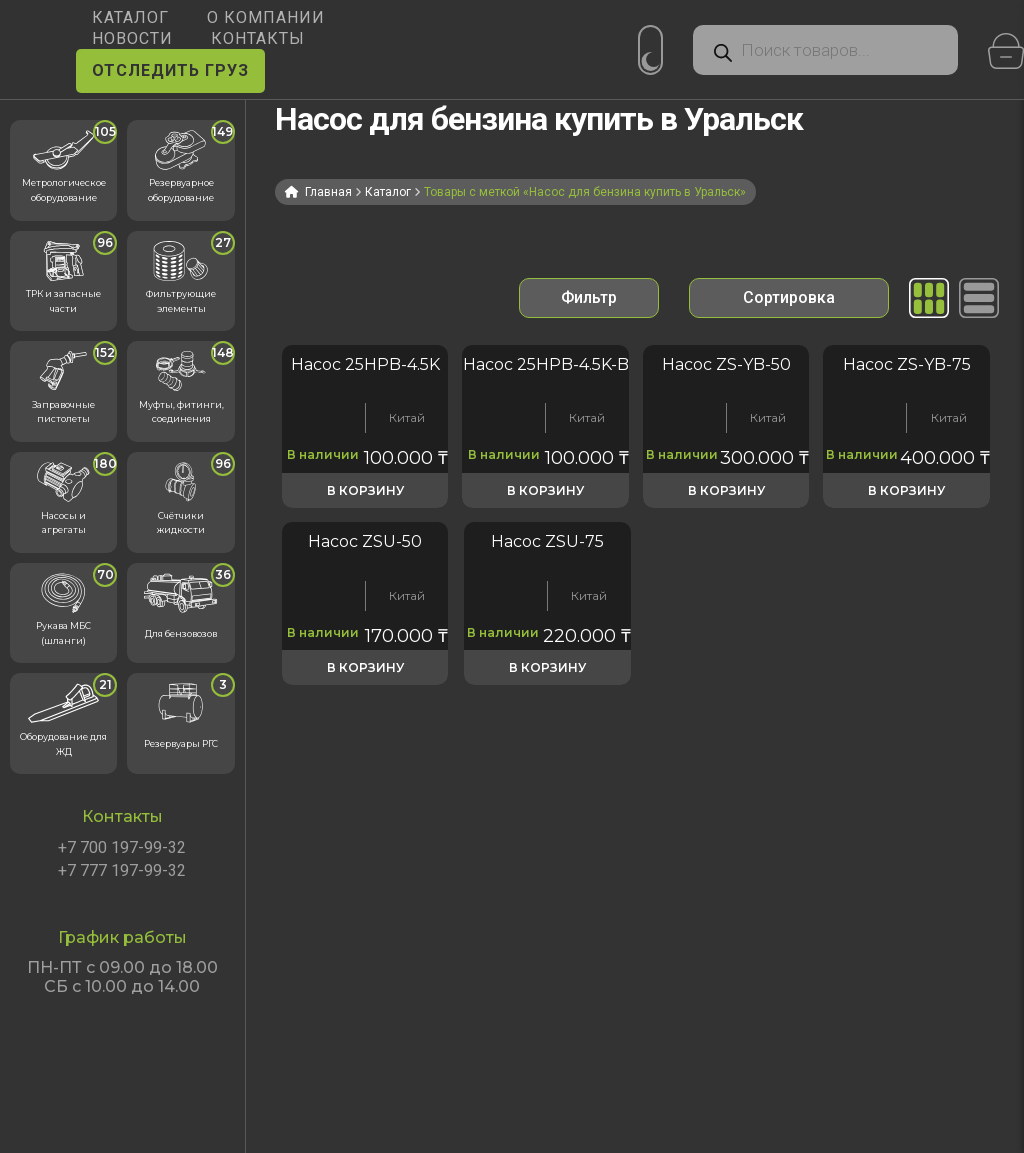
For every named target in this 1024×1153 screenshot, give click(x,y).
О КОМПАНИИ (266, 17)
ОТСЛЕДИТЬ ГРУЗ (170, 70)
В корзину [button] (365, 490)
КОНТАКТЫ (258, 38)
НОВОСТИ (132, 38)
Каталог (388, 192)
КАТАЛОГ (130, 17)
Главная (328, 192)
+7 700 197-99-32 (122, 848)
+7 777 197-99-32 (122, 871)
